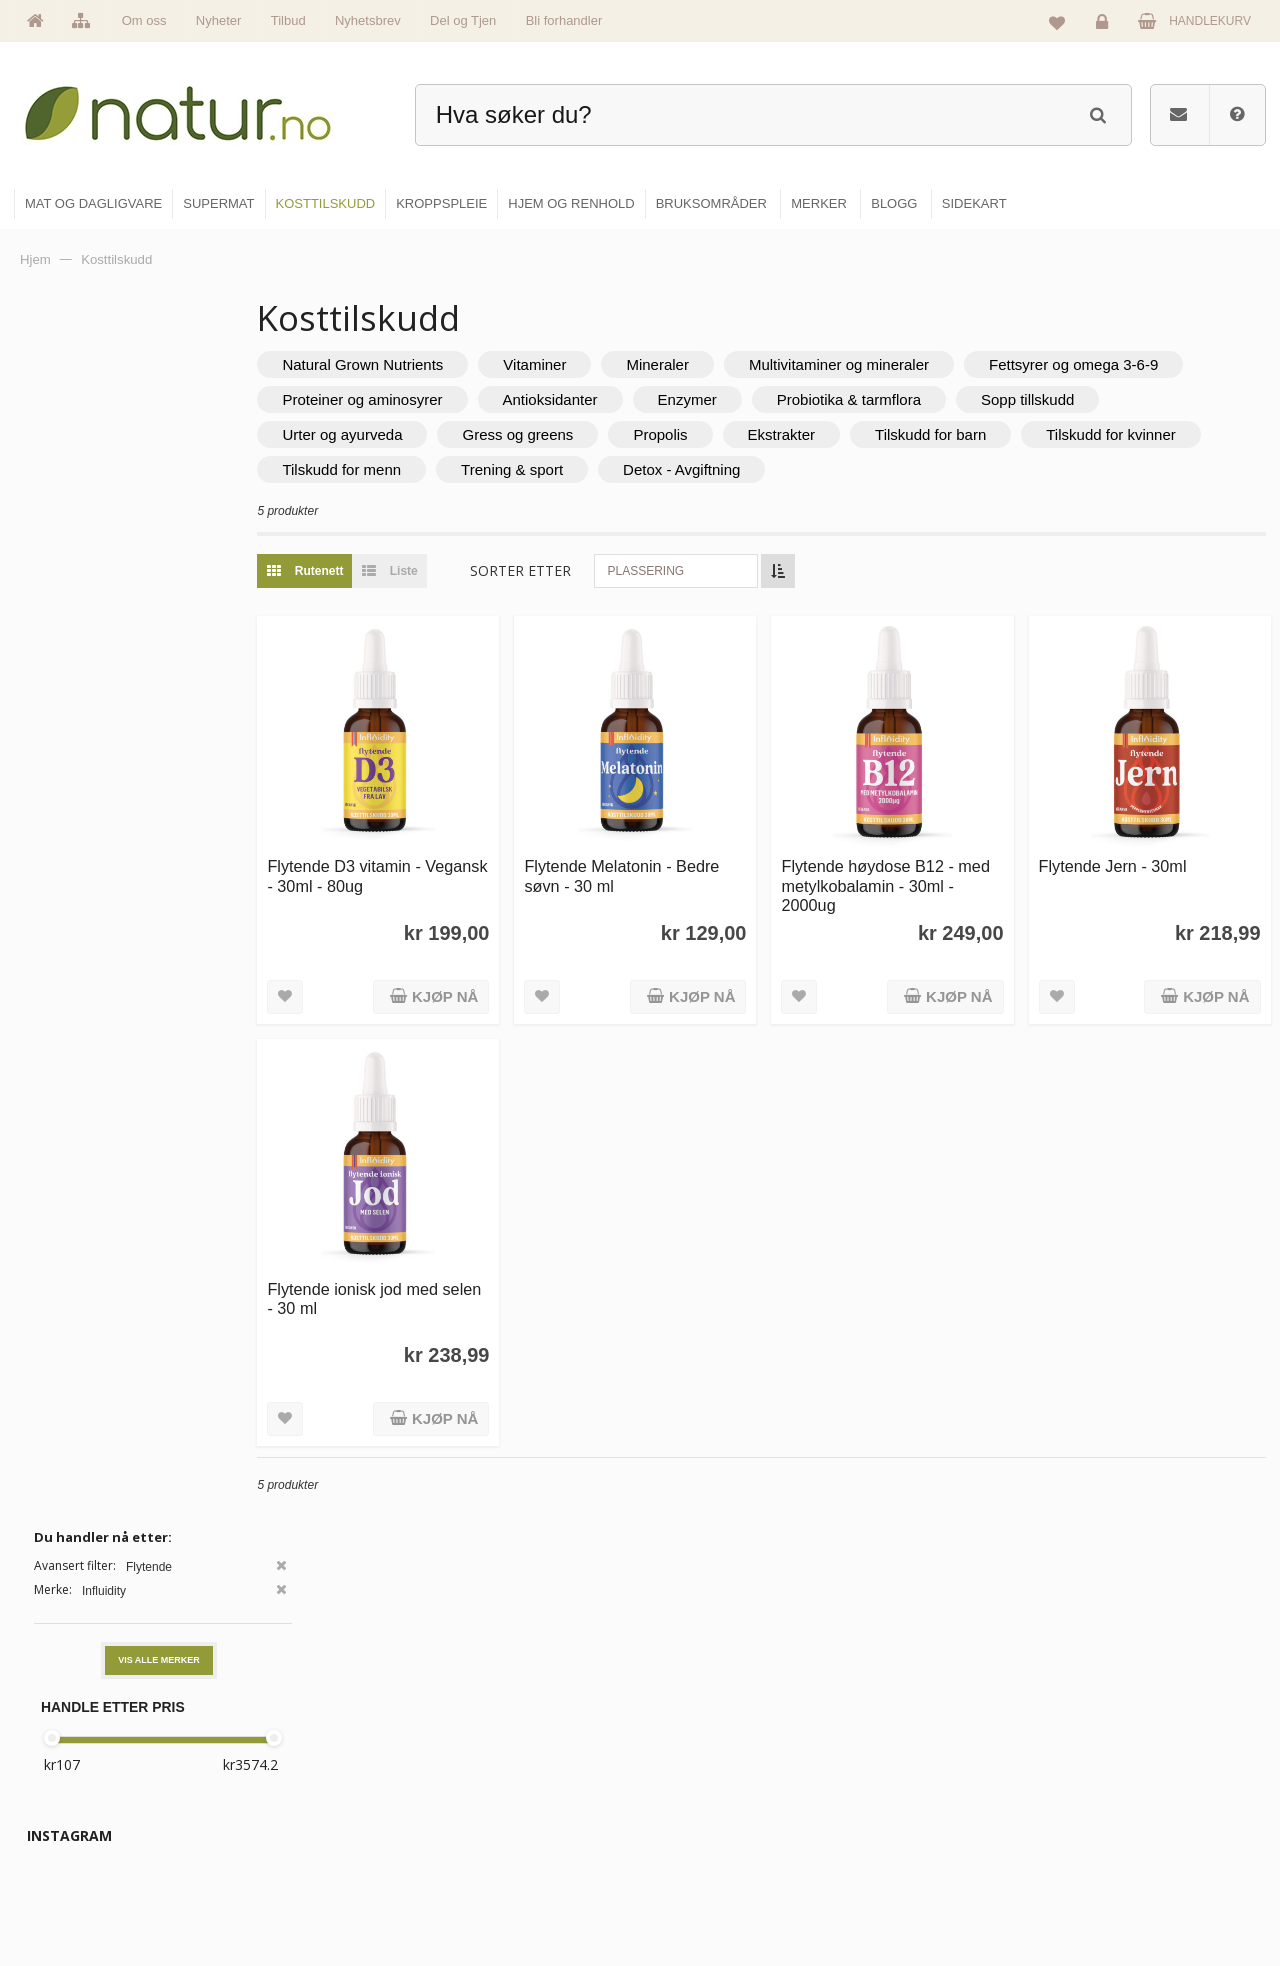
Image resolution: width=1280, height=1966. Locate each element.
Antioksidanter (853, 399)
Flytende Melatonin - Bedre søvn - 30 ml (677, 857)
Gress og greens (745, 434)
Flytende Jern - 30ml (1131, 848)
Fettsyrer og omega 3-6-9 (441, 399)
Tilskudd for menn (606, 469)
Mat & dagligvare (711, 1721)
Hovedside (482, 1721)
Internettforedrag (922, 1807)
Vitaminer (609, 364)
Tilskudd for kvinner (422, 469)
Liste (459, 571)
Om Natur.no (488, 1764)
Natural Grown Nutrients (437, 364)
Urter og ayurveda (570, 434)
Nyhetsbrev (368, 20)
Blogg (893, 1721)
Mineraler (732, 364)
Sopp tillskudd (403, 434)
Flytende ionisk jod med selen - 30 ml (427, 1260)
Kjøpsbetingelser (1124, 1850)
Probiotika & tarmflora (1153, 399)
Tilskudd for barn (1158, 434)
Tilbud (288, 20)
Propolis (888, 434)
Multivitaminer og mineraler (914, 364)
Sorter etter (595, 570)
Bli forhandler (564, 20)
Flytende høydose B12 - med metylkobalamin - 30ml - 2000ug (918, 867)
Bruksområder (915, 1764)
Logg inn (1105, 26)
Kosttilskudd (698, 1807)
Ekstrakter (1010, 434)
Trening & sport (776, 469)
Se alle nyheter (494, 1850)
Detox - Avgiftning (945, 469)
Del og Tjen (463, 20)
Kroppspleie (697, 1850)
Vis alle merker (159, 443)
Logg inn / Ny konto (1131, 1721)
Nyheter (219, 20)
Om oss (144, 20)
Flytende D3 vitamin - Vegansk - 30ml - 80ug (423, 857)
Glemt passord (1119, 1764)
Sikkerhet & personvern (1142, 1893)
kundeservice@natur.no (214, 1838)
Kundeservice (1116, 1807)
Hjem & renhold (707, 1893)
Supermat (692, 1764)
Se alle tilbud (488, 1893)
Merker (472, 1807)
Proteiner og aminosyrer (666, 399)
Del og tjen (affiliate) (931, 1850)
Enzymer (990, 399)
